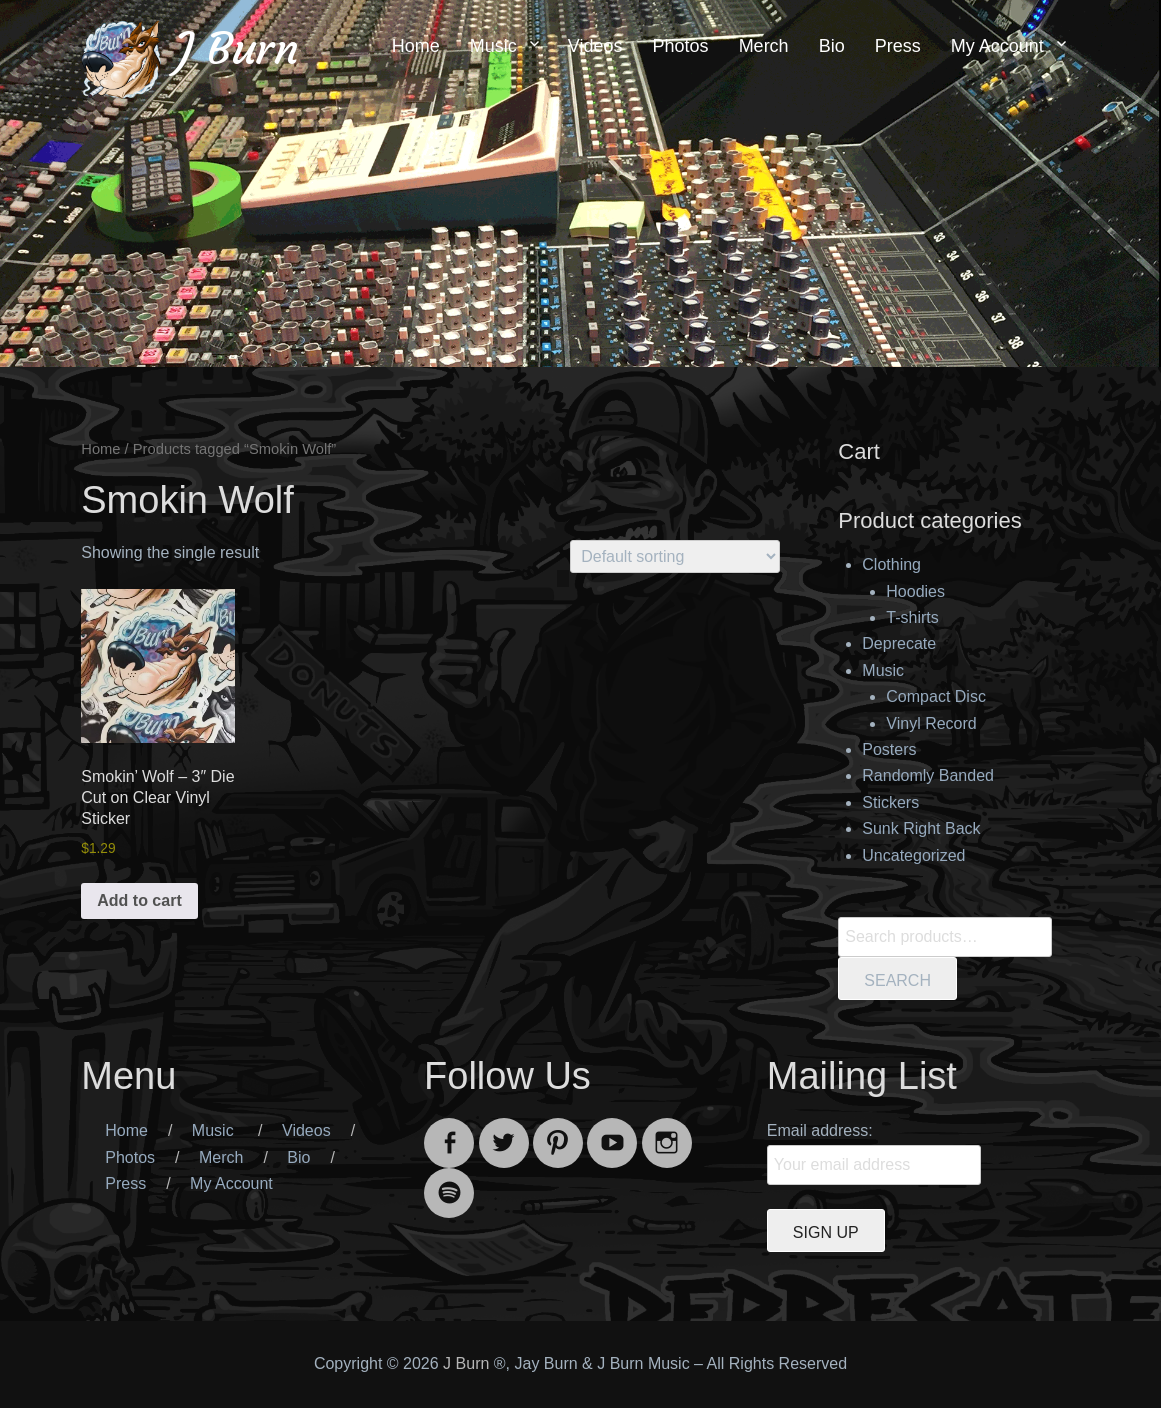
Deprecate (899, 643)
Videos (595, 46)
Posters (889, 749)
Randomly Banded (928, 775)
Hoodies (915, 591)
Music (493, 46)
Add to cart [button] (139, 900)
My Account (997, 46)
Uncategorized (913, 855)
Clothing (891, 564)
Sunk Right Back (921, 828)
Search (897, 980)
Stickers (890, 802)
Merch (764, 46)
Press (898, 46)
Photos (681, 46)
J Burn (237, 48)
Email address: (820, 1130)
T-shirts (912, 617)
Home (416, 46)
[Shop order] (675, 556)
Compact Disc (936, 696)
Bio (832, 46)
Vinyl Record (931, 723)
